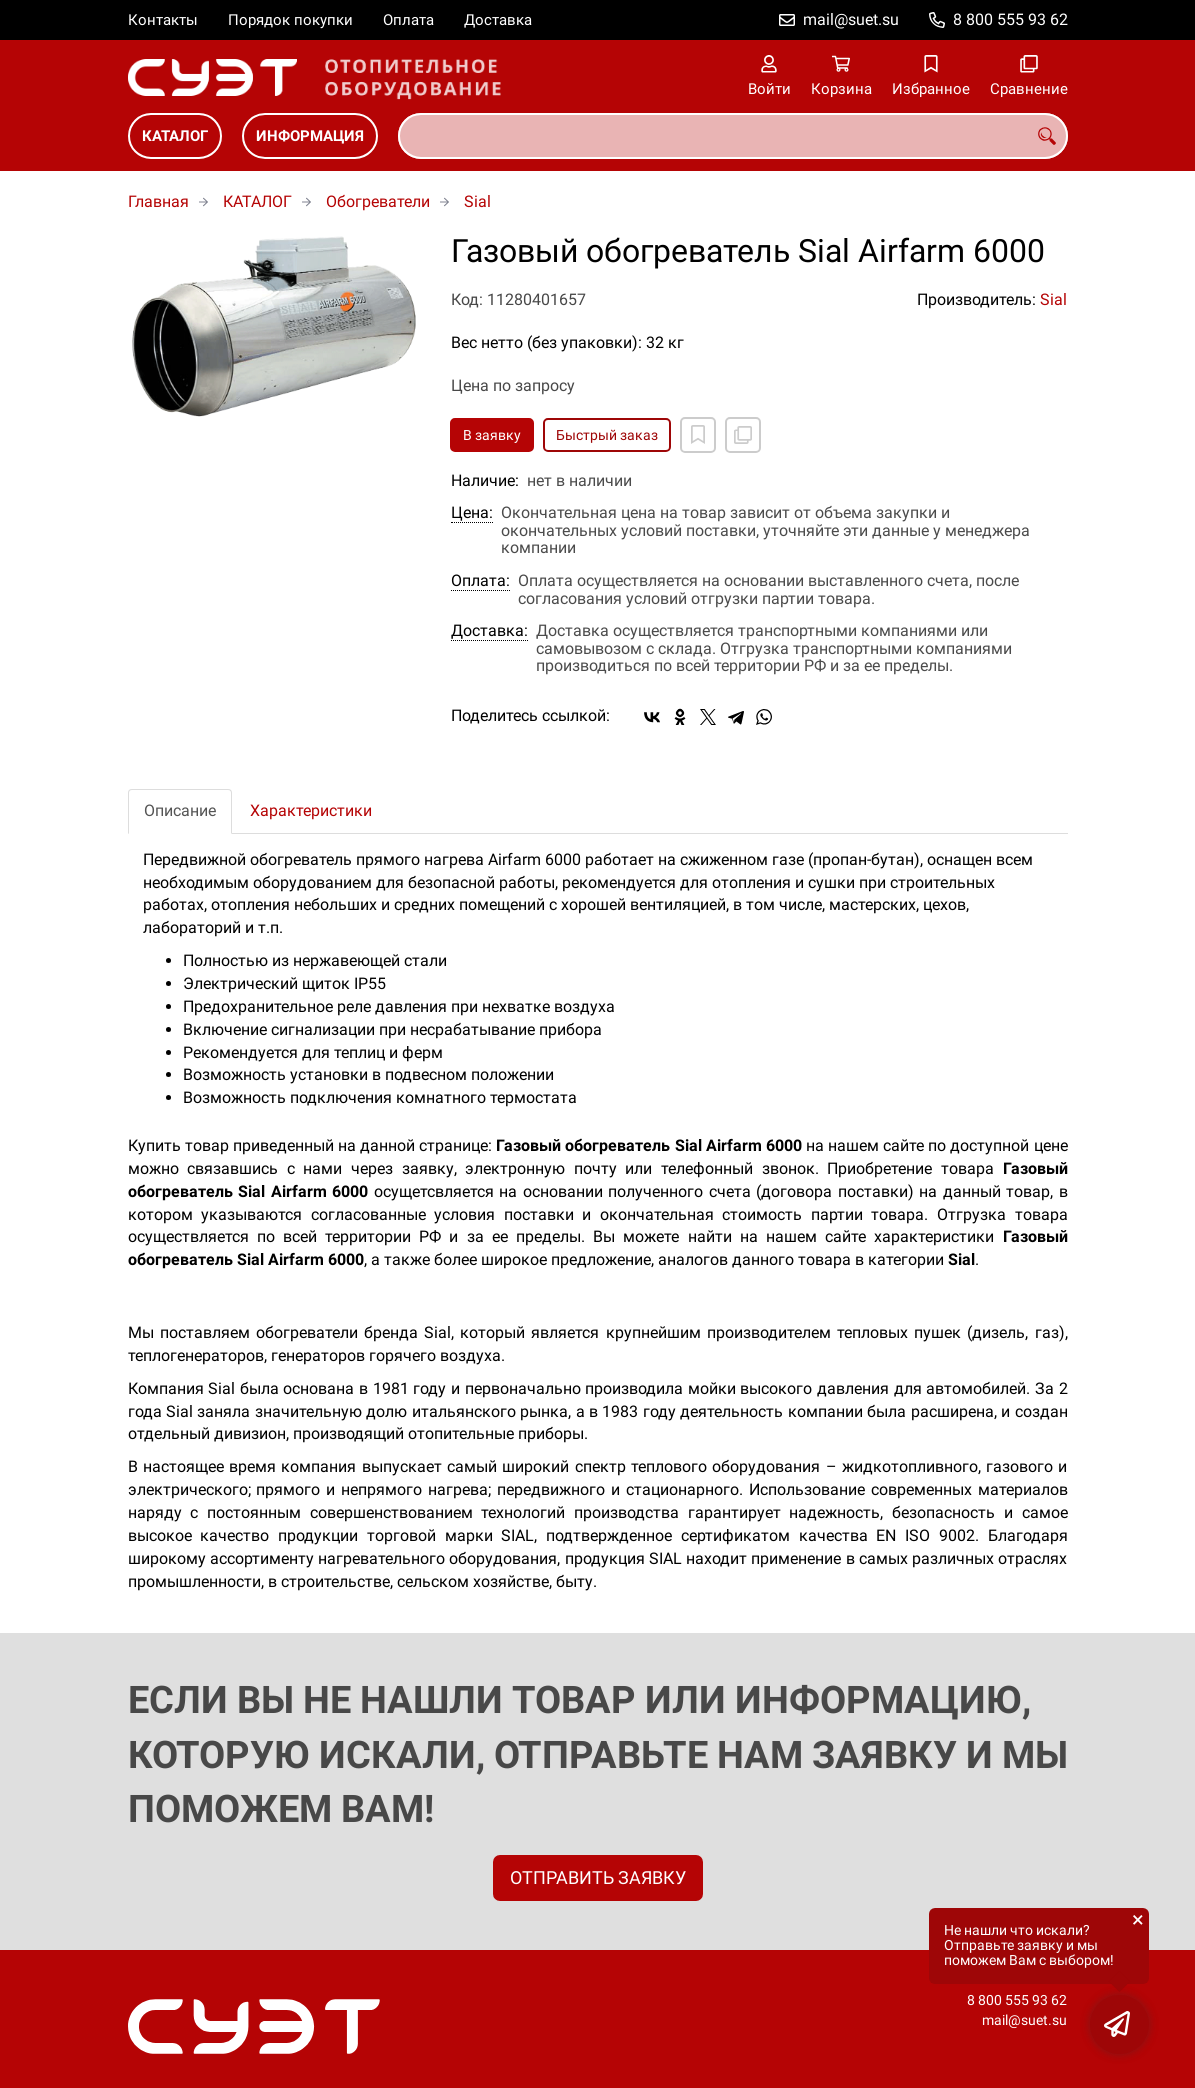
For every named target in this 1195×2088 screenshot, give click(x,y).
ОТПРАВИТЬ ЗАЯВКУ (598, 1877)
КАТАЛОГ (175, 136)
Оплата (408, 20)
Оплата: (480, 581)
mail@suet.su (851, 19)
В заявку (492, 435)
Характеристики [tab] (311, 810)
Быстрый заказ (607, 435)
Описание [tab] (180, 810)
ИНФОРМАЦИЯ (310, 136)
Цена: (472, 513)
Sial (477, 201)
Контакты (163, 20)
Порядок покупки (290, 20)
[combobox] (733, 136)
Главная (158, 201)
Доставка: (489, 631)
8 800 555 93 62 (1010, 19)
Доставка (498, 20)
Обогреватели (378, 201)
